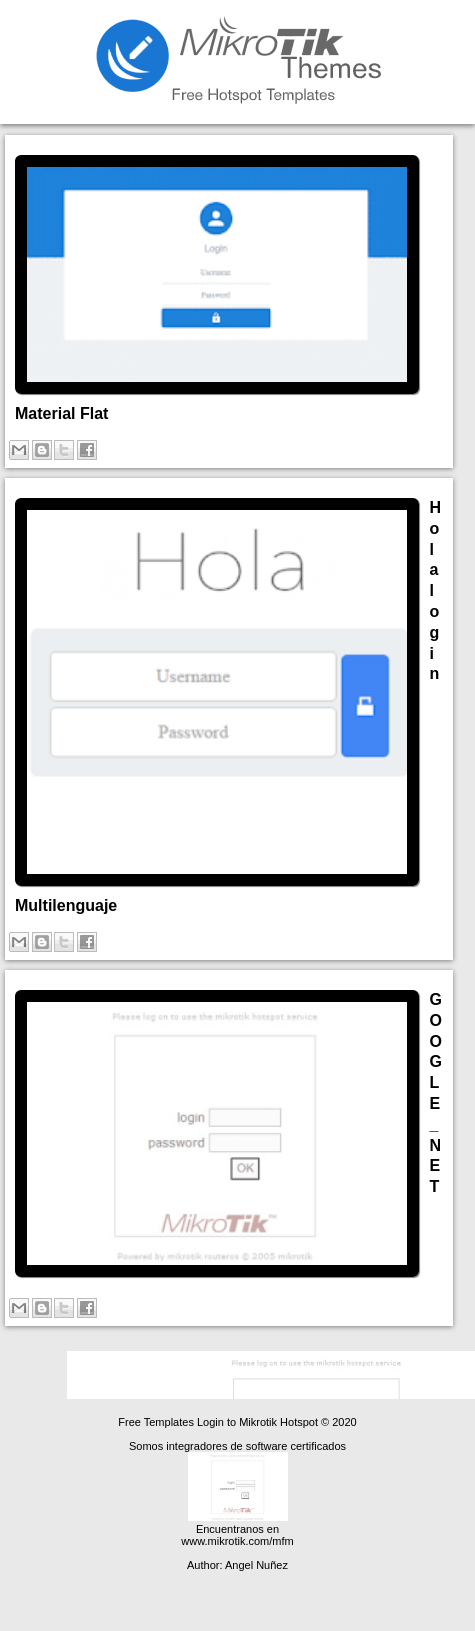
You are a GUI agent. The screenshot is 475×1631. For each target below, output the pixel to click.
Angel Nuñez (256, 1565)
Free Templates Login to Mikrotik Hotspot (219, 1422)
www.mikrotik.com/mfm (237, 1541)
